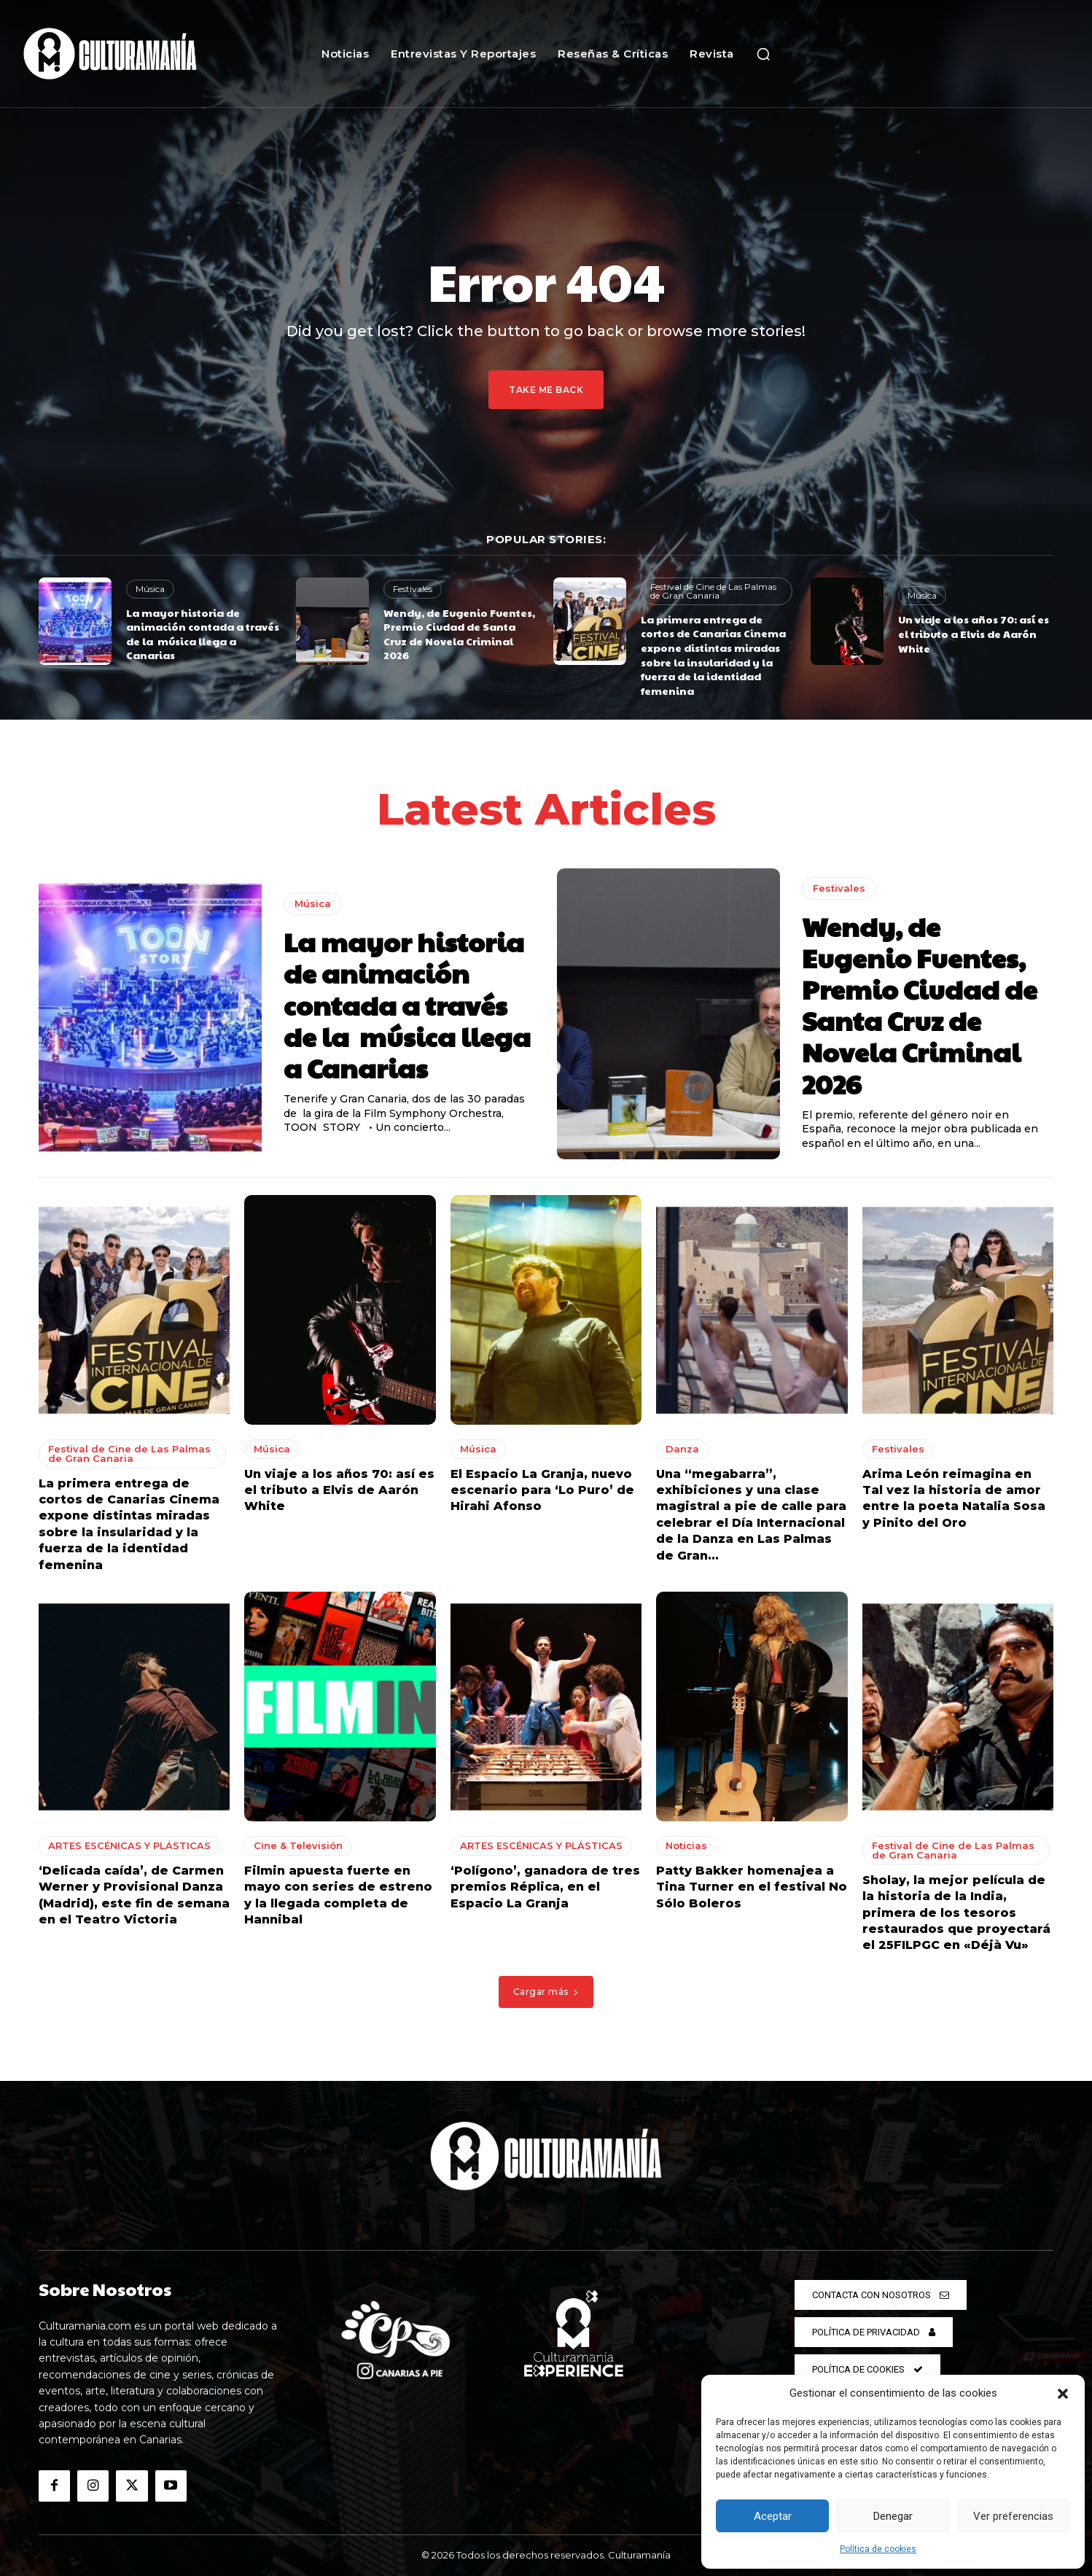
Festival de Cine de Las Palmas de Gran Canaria (713, 591)
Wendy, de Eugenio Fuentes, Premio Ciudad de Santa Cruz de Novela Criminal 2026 (459, 634)
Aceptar (773, 2516)
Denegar (893, 2516)
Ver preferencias (1013, 2516)
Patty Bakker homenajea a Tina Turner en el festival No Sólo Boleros (751, 1887)
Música (150, 588)
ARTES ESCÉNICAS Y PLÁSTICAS (129, 1845)
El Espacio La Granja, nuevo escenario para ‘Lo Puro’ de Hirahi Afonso (542, 1490)
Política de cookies (878, 2549)
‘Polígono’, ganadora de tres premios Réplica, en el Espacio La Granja (545, 1887)
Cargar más (546, 1991)
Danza (682, 1449)
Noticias (686, 1845)
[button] (1063, 2393)
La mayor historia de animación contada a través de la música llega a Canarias (202, 634)
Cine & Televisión (298, 1845)
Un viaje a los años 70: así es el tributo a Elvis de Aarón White (973, 633)
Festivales (412, 588)
